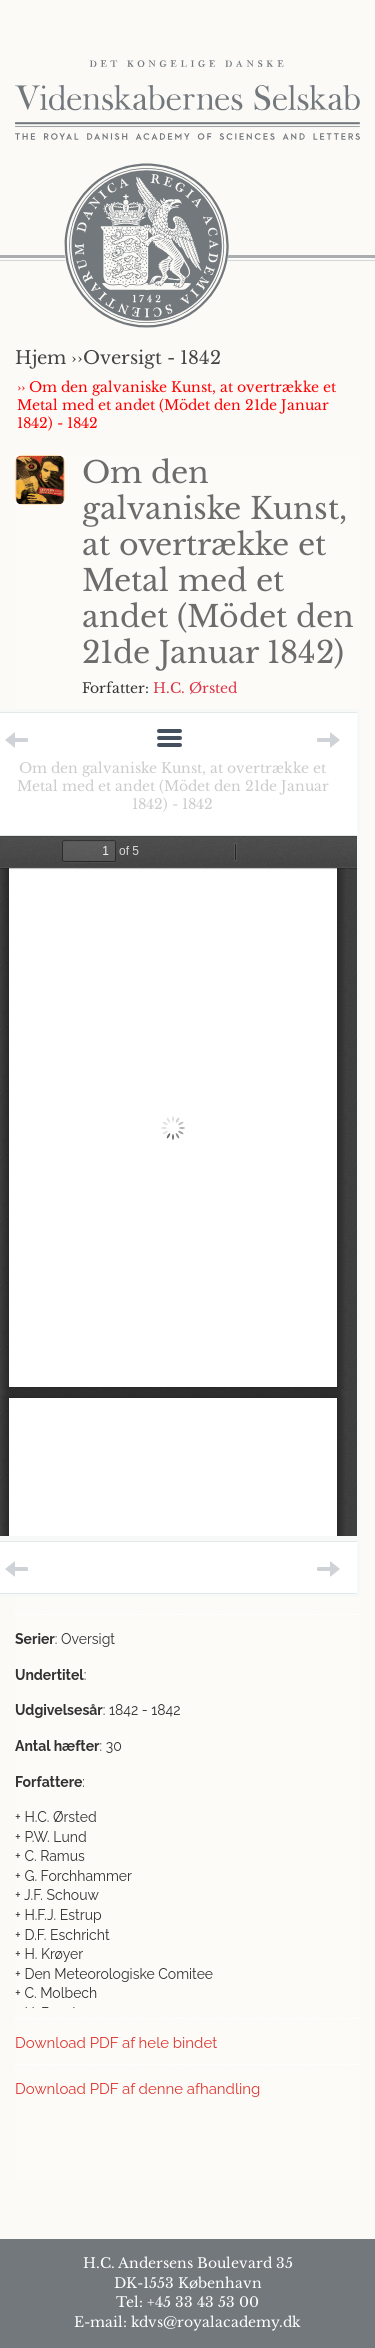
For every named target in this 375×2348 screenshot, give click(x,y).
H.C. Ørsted (195, 688)
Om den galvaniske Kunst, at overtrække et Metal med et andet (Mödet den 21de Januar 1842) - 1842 (173, 786)
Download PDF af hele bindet (116, 2043)
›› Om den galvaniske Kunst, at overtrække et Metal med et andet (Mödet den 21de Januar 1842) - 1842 (176, 405)
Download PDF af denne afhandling (137, 2089)
